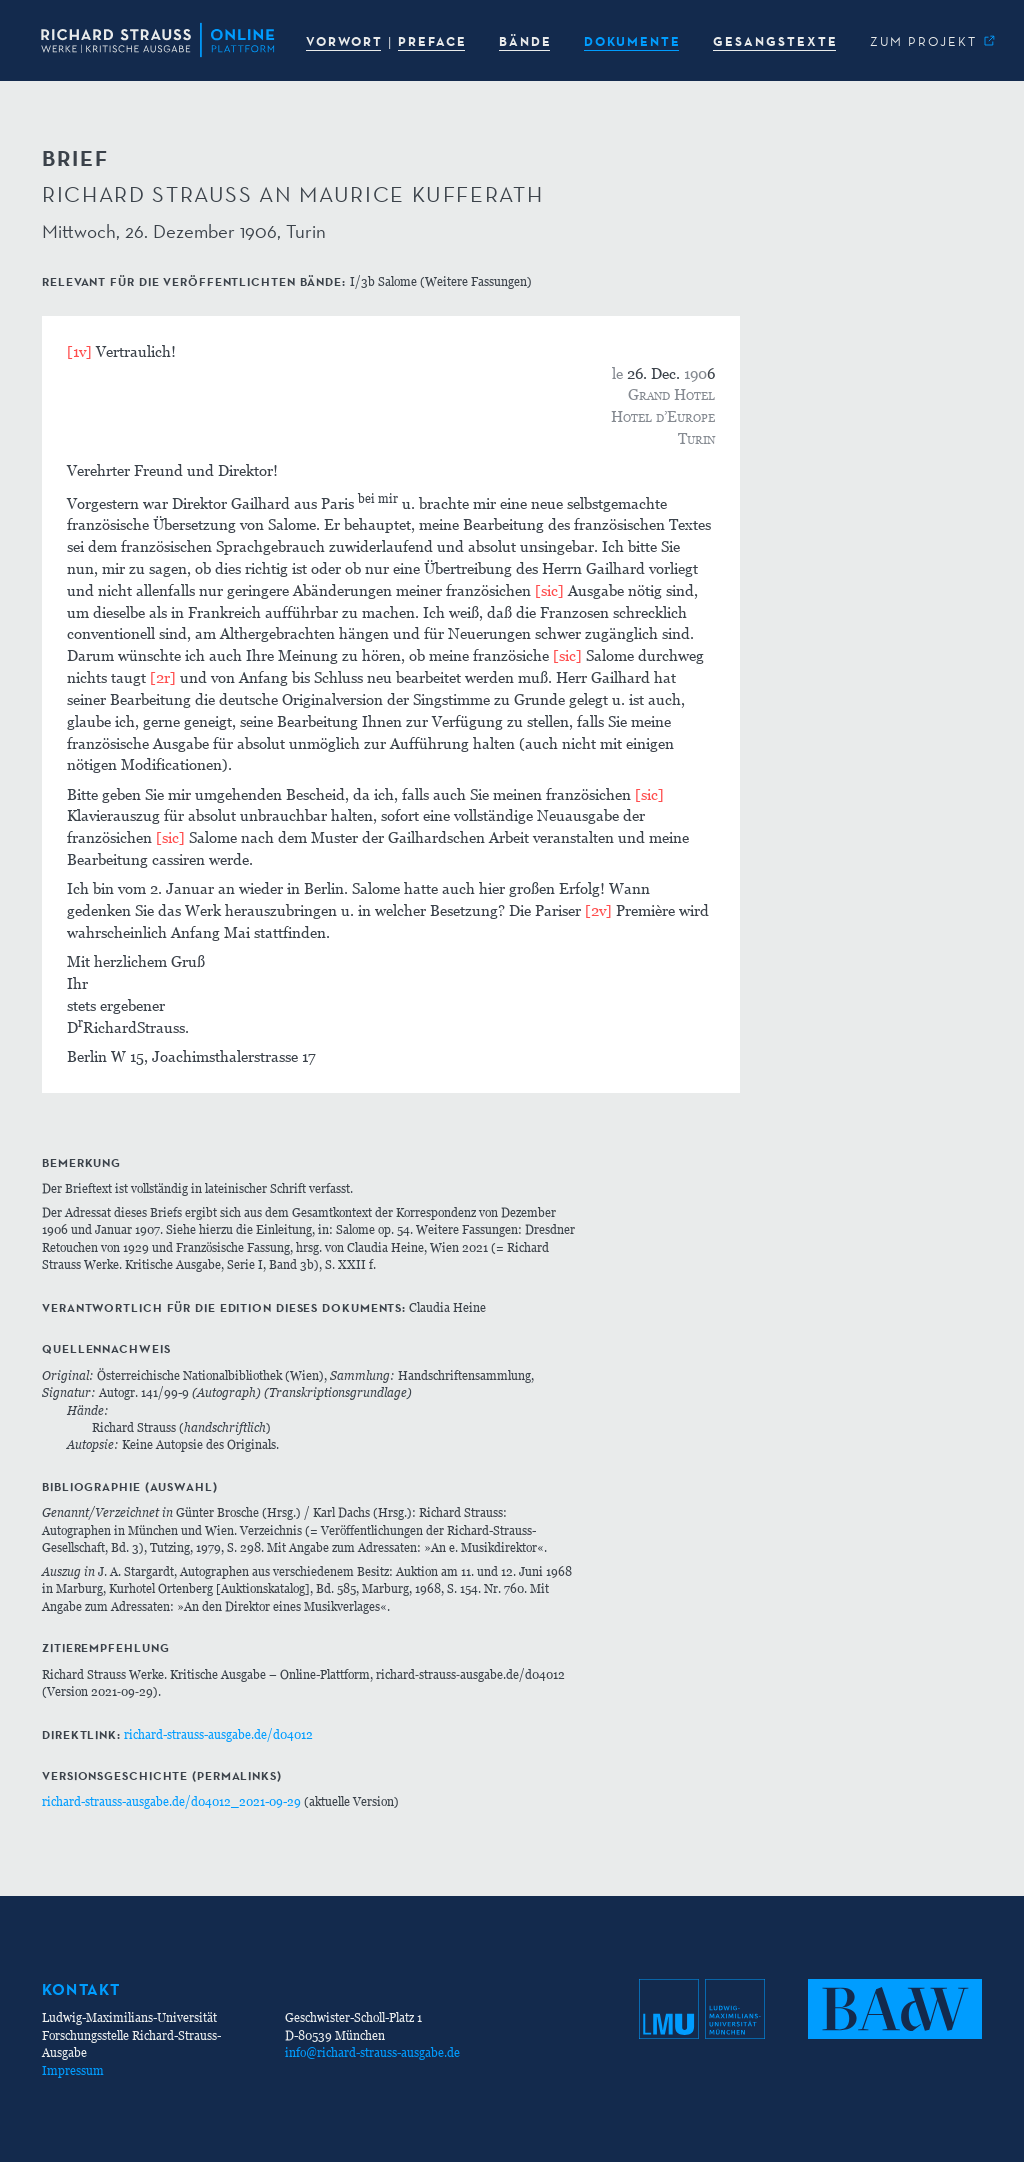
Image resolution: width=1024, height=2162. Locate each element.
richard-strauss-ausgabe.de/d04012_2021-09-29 (171, 1801)
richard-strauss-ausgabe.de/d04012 (218, 1734)
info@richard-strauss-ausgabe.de (372, 2052)
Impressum (73, 2070)
